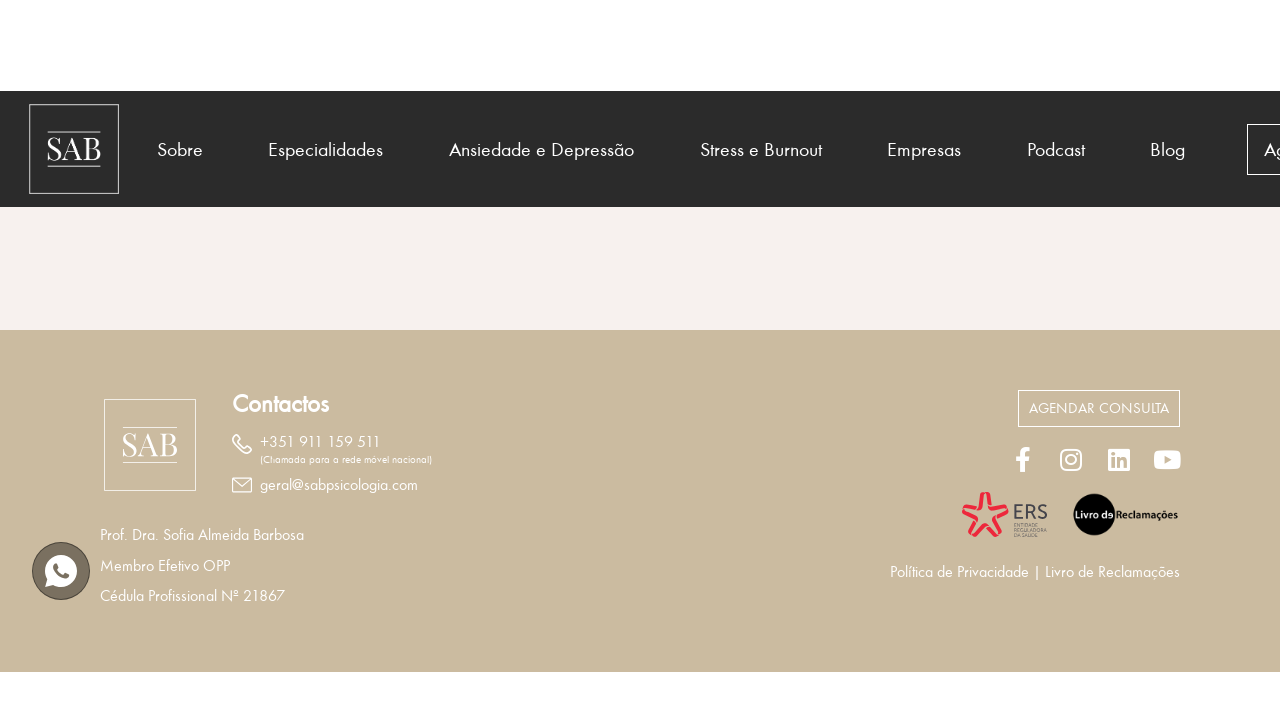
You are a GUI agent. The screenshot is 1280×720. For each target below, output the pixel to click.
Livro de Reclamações (1112, 572)
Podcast (1056, 149)
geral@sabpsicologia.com (339, 485)
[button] (1099, 408)
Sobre (180, 149)
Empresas (924, 149)
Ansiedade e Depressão (541, 149)
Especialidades (325, 149)
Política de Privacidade (959, 572)
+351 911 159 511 (320, 442)
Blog (1168, 149)
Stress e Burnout (761, 149)
